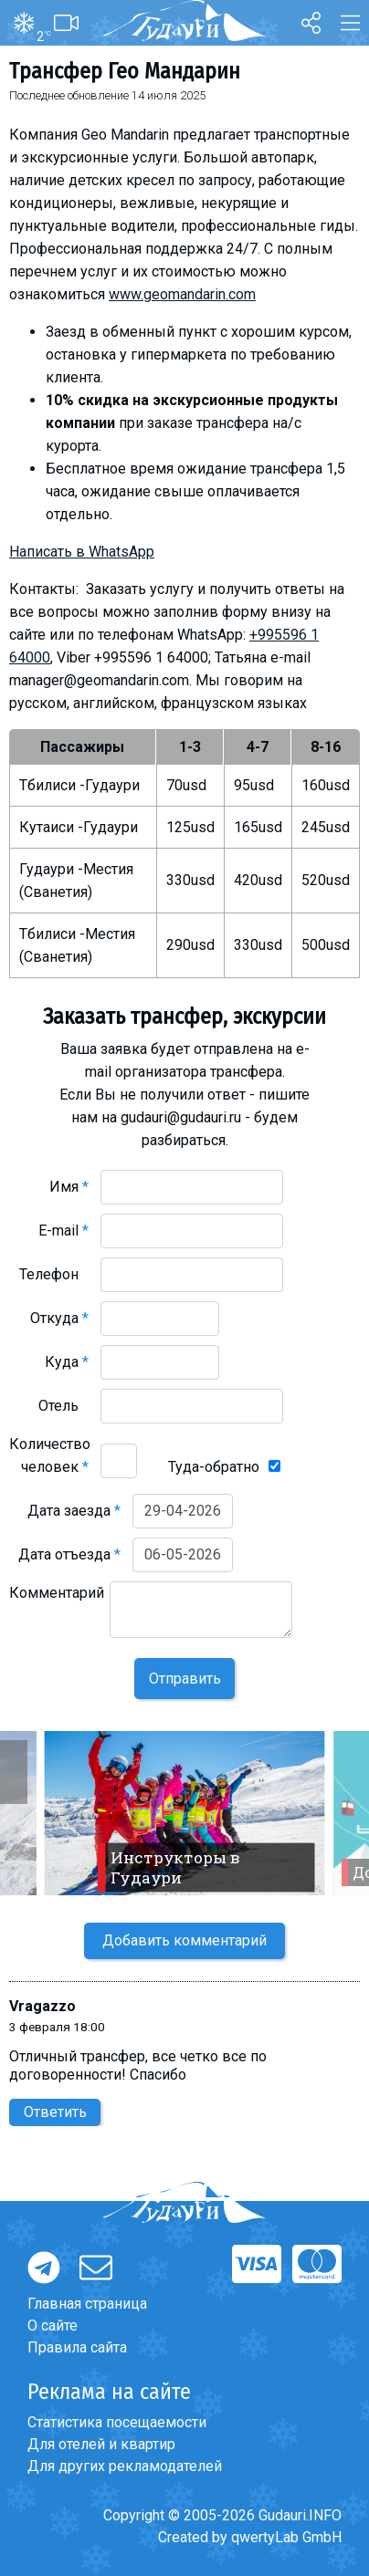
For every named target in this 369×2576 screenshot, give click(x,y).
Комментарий (56, 1604)
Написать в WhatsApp (81, 551)
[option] (184, 1813)
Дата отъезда (69, 1554)
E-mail (63, 1230)
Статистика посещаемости (116, 2422)
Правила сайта (77, 2347)
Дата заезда (74, 1510)
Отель (63, 1405)
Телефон (54, 1274)
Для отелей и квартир (101, 2444)
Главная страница (87, 2303)
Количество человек (49, 1455)
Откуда (59, 1318)
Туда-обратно (213, 1467)
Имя (69, 1186)
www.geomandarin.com (182, 294)
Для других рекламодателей (124, 2466)
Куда (67, 1362)
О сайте (52, 2325)
